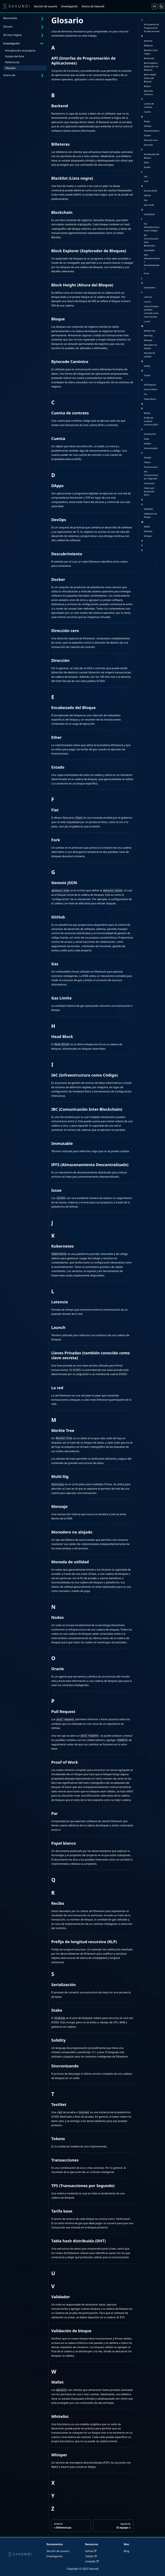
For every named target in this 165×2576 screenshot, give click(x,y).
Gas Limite (149, 204)
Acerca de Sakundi (93, 6)
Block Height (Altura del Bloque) (150, 78)
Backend (148, 40)
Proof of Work (150, 389)
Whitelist (148, 531)
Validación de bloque (150, 515)
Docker (147, 135)
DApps (147, 121)
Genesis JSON (150, 190)
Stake (146, 438)
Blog (126, 2551)
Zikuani (7, 26)
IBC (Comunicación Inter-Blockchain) (151, 240)
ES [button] (154, 6)
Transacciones (151, 467)
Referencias (12, 62)
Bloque (147, 86)
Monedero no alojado (150, 346)
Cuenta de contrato (149, 105)
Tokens (147, 462)
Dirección (148, 144)
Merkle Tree (149, 330)
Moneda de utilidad (149, 355)
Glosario (10, 68)
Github (90, 2551)
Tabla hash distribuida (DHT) (149, 491)
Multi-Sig (148, 335)
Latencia (148, 296)
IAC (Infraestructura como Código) (151, 227)
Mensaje (148, 340)
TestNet (147, 457)
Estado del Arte (14, 56)
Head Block (149, 214)
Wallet (147, 526)
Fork (146, 181)
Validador (148, 508)
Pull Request (150, 384)
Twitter (91, 2556)
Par (145, 394)
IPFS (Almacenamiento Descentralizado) (152, 262)
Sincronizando (151, 448)
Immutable (149, 250)
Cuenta (147, 111)
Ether (146, 162)
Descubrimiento (151, 130)
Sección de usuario (45, 6)
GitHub (147, 195)
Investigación (69, 6)
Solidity (147, 443)
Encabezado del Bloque (151, 156)
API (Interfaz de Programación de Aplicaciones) (152, 28)
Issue (146, 273)
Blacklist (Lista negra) (151, 52)
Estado (147, 167)
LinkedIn (92, 2561)
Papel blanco (150, 399)
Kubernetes (149, 287)
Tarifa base (149, 483)
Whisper (148, 536)
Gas (146, 200)
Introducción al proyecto (20, 50)
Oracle (147, 375)
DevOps (148, 126)
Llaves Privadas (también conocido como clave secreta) (151, 311)
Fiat (145, 176)
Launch (147, 301)
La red (147, 321)
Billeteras (148, 45)
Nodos (147, 365)
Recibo (147, 413)
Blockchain (149, 58)
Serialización (150, 433)
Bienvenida (10, 18)
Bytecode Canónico (148, 92)
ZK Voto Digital (12, 35)
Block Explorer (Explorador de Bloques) (151, 66)
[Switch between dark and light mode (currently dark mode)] (161, 6)
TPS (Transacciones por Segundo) (151, 475)
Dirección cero (151, 140)
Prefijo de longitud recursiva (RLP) (151, 421)
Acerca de (9, 75)
